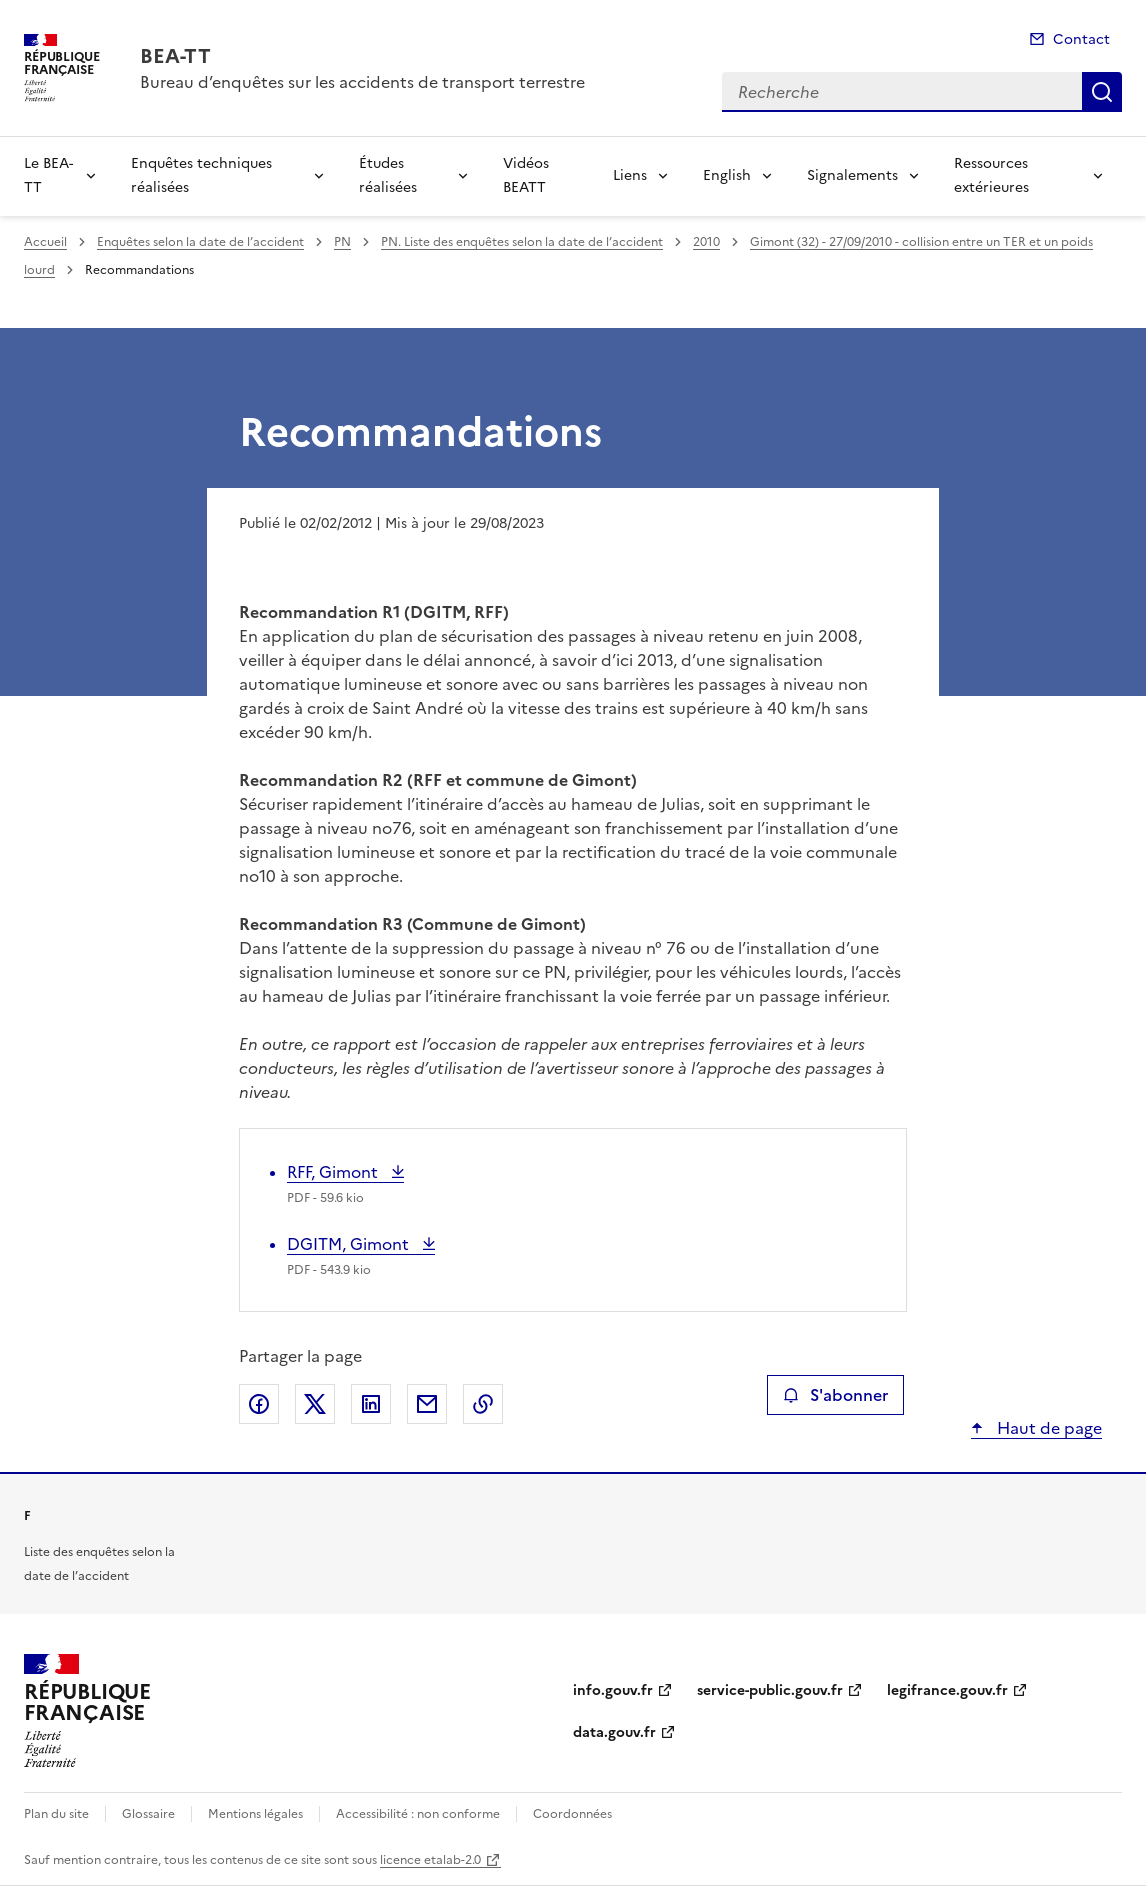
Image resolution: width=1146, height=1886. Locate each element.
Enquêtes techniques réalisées (201, 175)
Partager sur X (315, 1404)
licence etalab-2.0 (430, 1860)
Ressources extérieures (991, 175)
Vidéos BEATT (526, 175)
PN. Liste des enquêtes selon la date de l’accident (522, 242)
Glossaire (148, 1814)
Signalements (852, 175)
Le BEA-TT (48, 175)
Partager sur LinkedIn (371, 1404)
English (727, 175)
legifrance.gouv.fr (947, 1690)
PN (342, 242)
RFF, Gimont (334, 1172)
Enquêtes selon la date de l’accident (200, 242)
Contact (1081, 39)
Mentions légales (255, 1814)
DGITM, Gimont (350, 1244)
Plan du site (56, 1814)
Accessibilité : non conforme (418, 1814)
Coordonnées (572, 1814)
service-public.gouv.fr (770, 1690)
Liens (630, 175)
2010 (706, 242)
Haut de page (1047, 1428)
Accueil (45, 242)
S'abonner (835, 1395)
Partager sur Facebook (259, 1404)
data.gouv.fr (614, 1732)
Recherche (1102, 92)
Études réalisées (388, 175)
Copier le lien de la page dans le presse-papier (483, 1404)
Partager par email (427, 1404)
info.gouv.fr (613, 1690)
